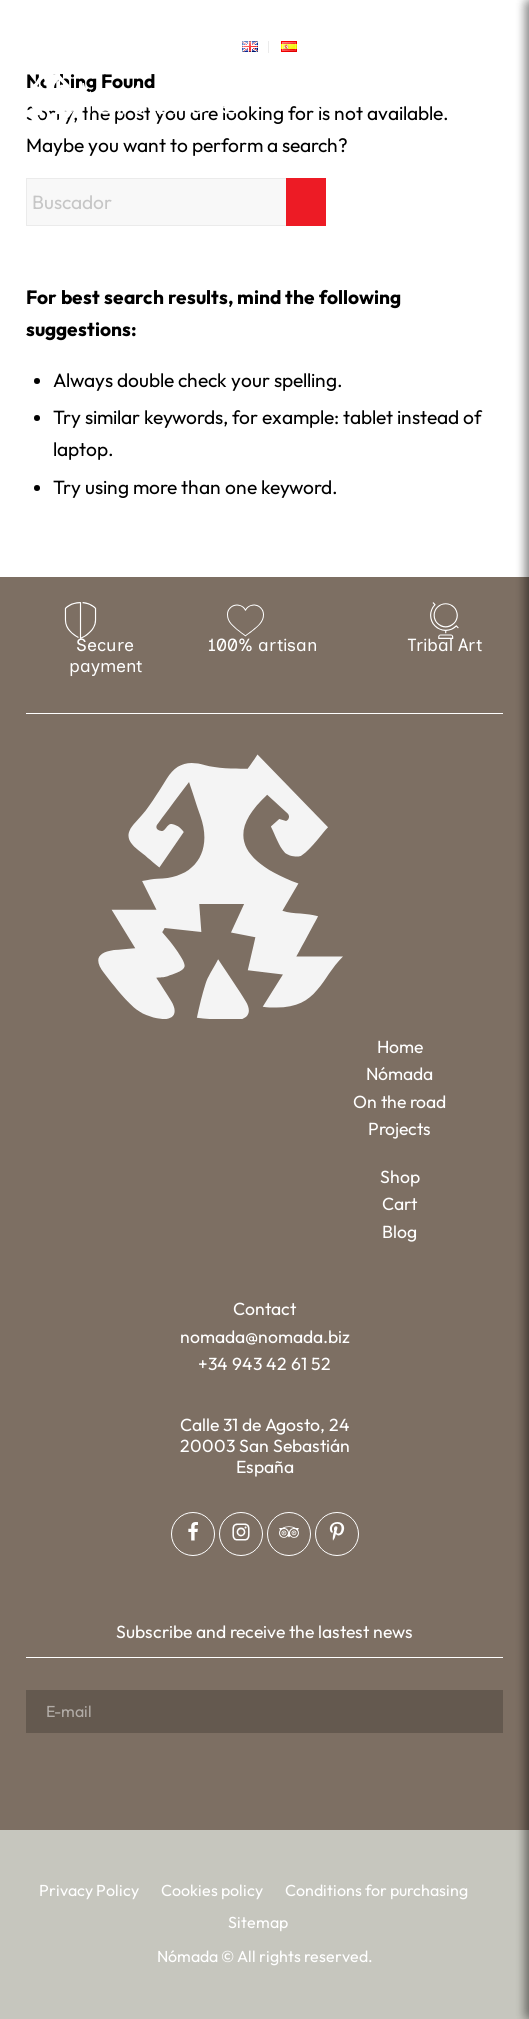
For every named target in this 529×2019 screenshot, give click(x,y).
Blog (399, 1231)
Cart (399, 1203)
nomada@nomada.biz (265, 1336)
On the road (399, 1101)
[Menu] (490, 95)
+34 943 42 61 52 (264, 1363)
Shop (400, 1176)
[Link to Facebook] (221, 15)
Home (400, 1046)
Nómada (399, 1073)
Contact (264, 1308)
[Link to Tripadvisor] (308, 15)
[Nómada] (133, 97)
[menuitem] (250, 47)
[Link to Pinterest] (279, 15)
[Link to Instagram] (250, 15)
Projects (399, 1128)
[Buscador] (176, 202)
